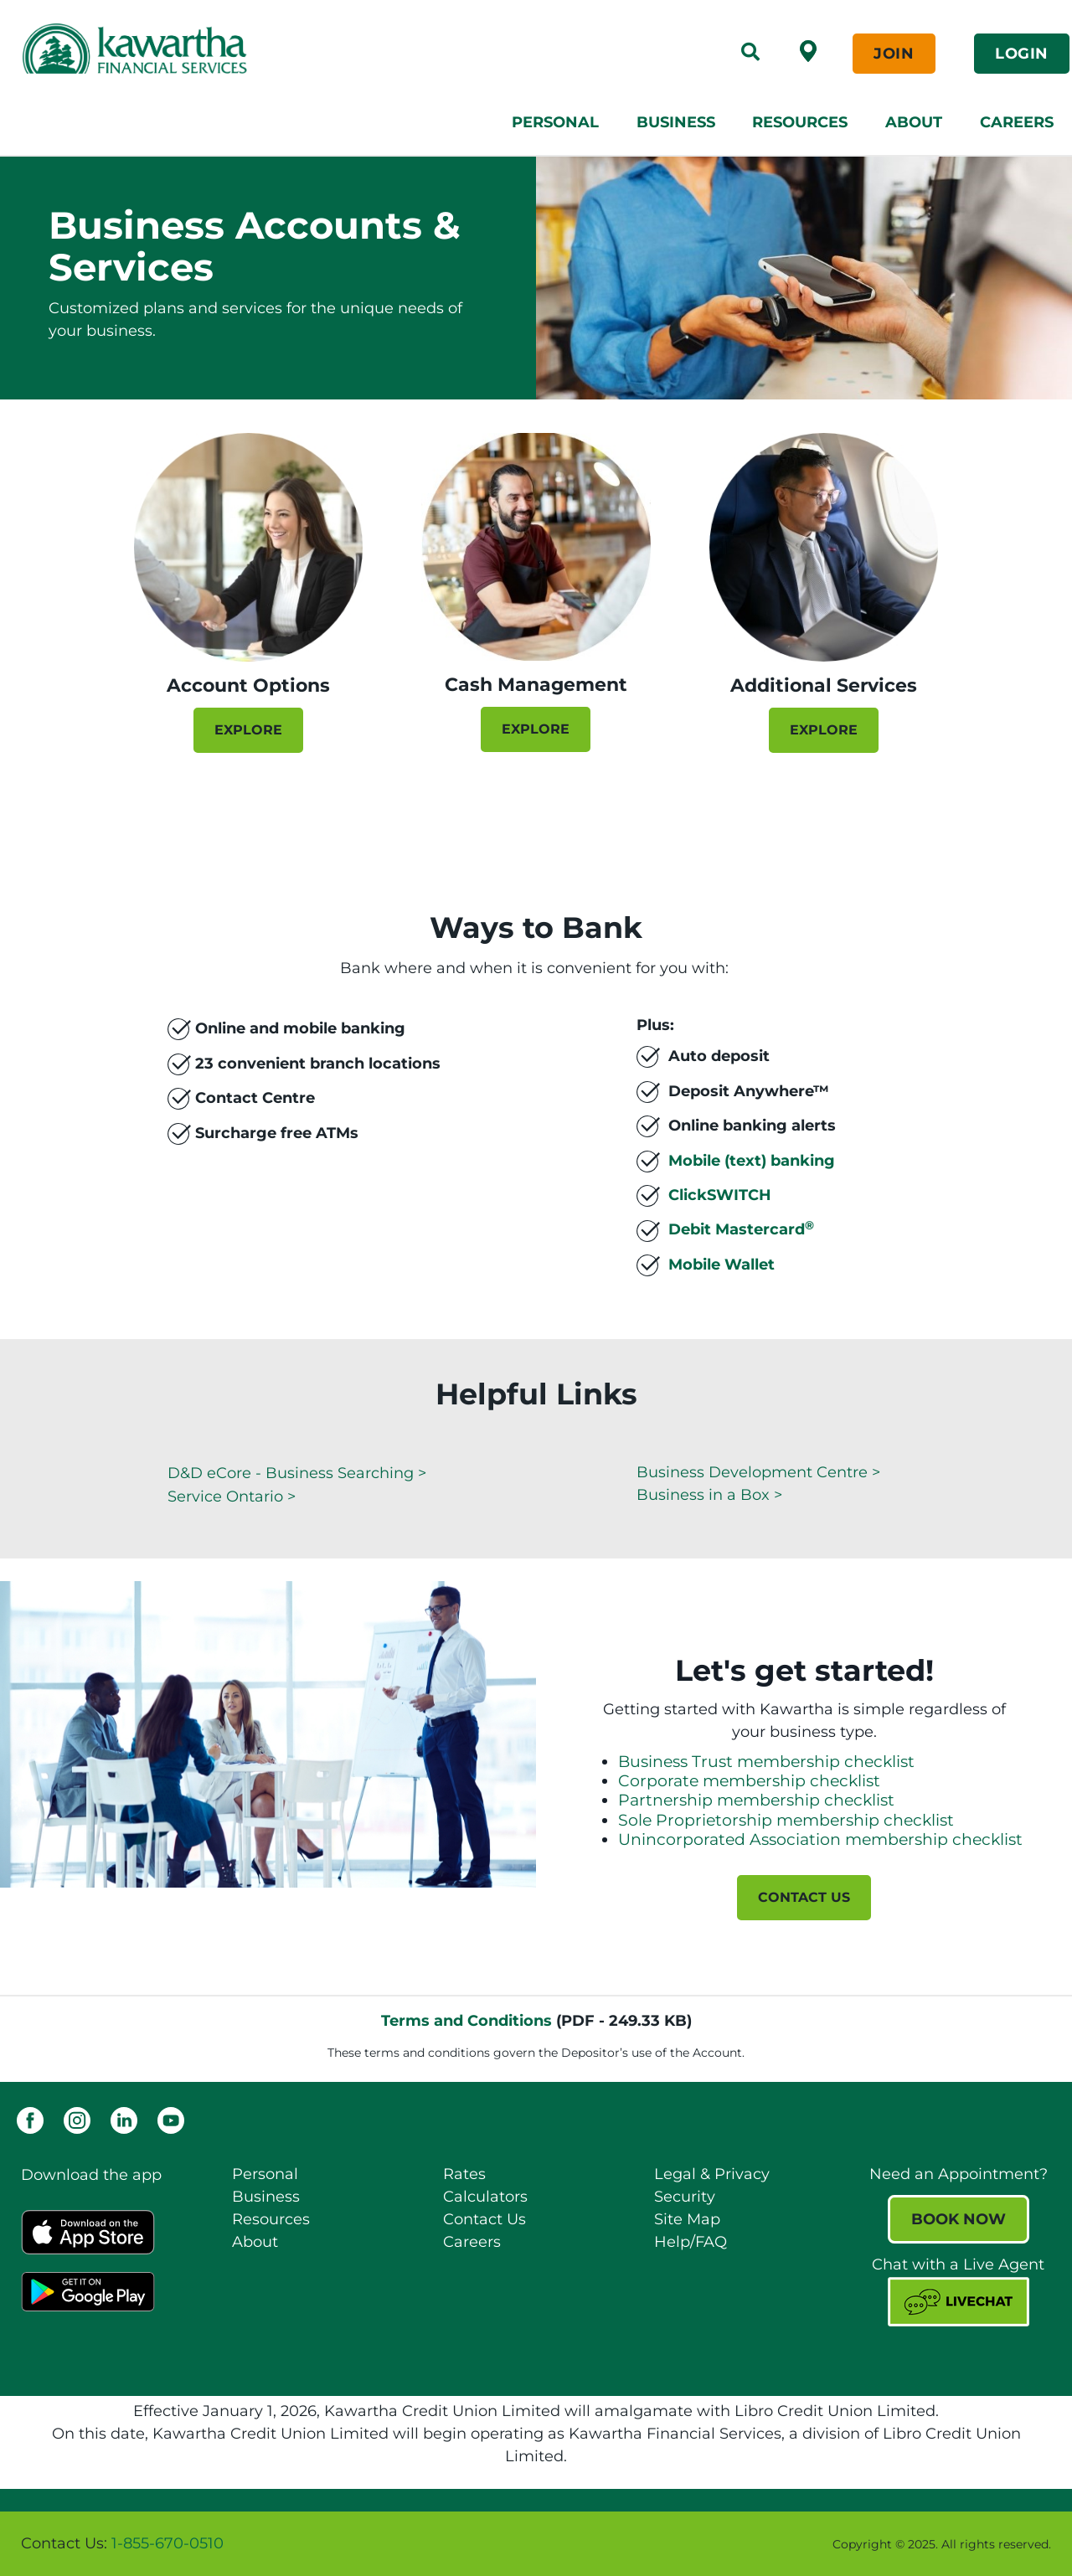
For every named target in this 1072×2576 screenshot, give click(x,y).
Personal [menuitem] (555, 122)
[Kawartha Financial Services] (237, 48)
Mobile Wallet (721, 1264)
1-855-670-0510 (167, 2543)
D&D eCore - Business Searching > (297, 1473)
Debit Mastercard (741, 1229)
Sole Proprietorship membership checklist (786, 1820)
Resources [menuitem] (800, 122)
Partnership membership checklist (756, 1800)
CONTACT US (804, 1897)
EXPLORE (248, 730)
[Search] (750, 53)
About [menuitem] (913, 122)
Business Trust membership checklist (766, 1761)
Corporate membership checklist (749, 1780)
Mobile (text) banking (751, 1160)
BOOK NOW (958, 2219)
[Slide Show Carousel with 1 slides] (536, 1106)
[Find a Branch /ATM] (808, 50)
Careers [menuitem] (1017, 122)
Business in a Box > (709, 1495)
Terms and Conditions (466, 2021)
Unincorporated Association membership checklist (820, 1839)
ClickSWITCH (719, 1195)
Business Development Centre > (758, 1472)
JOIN (894, 53)
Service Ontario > (232, 1496)
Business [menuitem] (675, 122)
